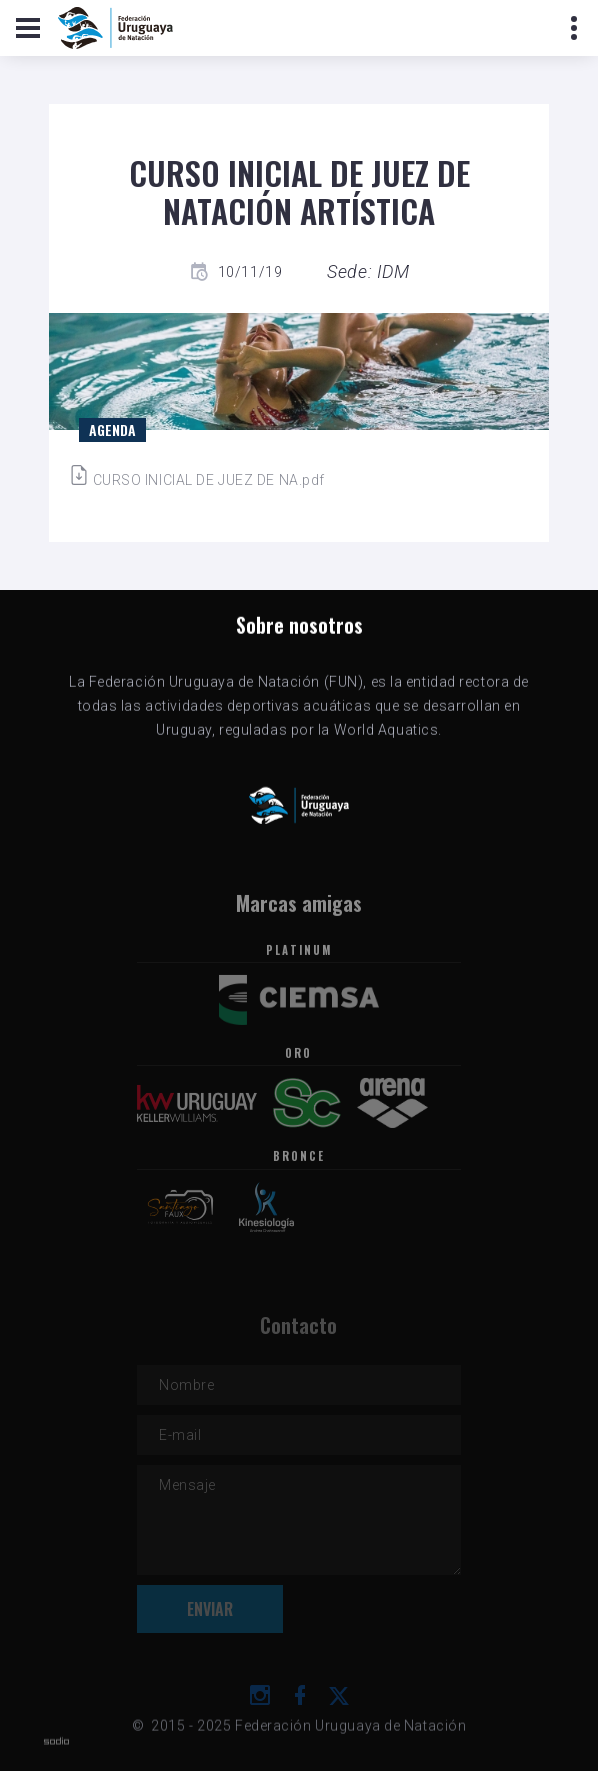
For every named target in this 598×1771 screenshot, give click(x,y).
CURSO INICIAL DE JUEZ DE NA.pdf (197, 480)
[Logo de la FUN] (115, 28)
